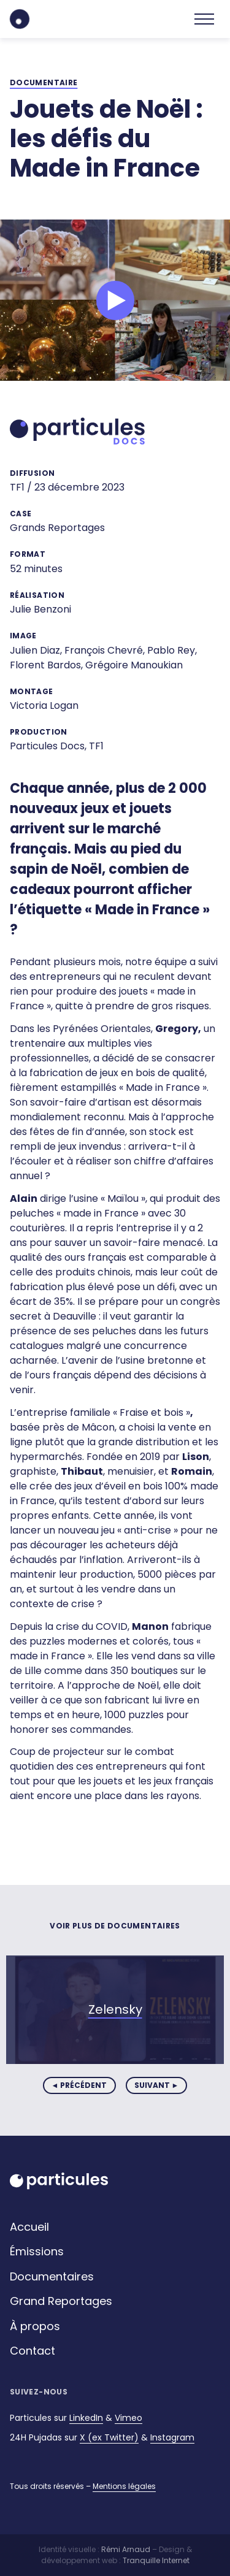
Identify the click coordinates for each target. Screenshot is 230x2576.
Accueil (29, 2226)
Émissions (37, 2251)
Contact (32, 2350)
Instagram (172, 2437)
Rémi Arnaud (125, 2549)
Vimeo (128, 2418)
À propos (35, 2326)
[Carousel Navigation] (115, 2085)
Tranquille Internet (156, 2560)
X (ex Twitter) (109, 2437)
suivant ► (156, 2085)
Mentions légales (124, 2486)
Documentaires (52, 2276)
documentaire (43, 82)
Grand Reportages (61, 2301)
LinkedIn (86, 2418)
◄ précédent (79, 2085)
